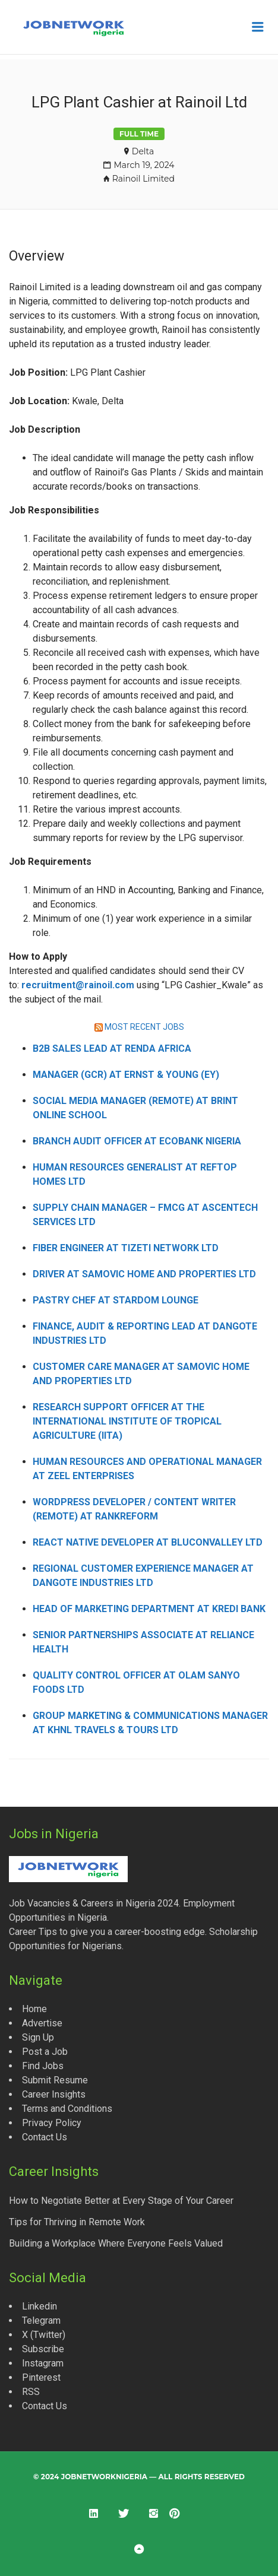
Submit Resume (55, 2080)
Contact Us (44, 2137)
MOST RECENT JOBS (144, 1027)
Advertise (42, 2023)
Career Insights (54, 2094)
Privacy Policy (51, 2122)
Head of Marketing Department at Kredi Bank (149, 1608)
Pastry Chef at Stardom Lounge (115, 1300)
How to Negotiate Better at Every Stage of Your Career (121, 2200)
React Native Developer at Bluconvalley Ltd (148, 1542)
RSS (31, 2391)
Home (34, 2009)
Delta (143, 151)
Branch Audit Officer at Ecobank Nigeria (137, 1141)
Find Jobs (43, 2065)
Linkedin (39, 2306)
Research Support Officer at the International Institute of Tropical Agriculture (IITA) (127, 1421)
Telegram (41, 2320)
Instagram (43, 2363)
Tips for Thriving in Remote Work (77, 2222)
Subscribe (43, 2349)
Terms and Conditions (67, 2108)
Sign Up (38, 2037)
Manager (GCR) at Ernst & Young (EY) (126, 1074)
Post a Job (45, 2051)
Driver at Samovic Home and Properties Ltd (144, 1274)
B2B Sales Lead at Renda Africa (112, 1048)
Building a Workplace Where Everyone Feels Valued (116, 2243)
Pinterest (41, 2377)
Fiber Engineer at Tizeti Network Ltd (126, 1248)
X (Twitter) (43, 2334)
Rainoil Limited (143, 178)
